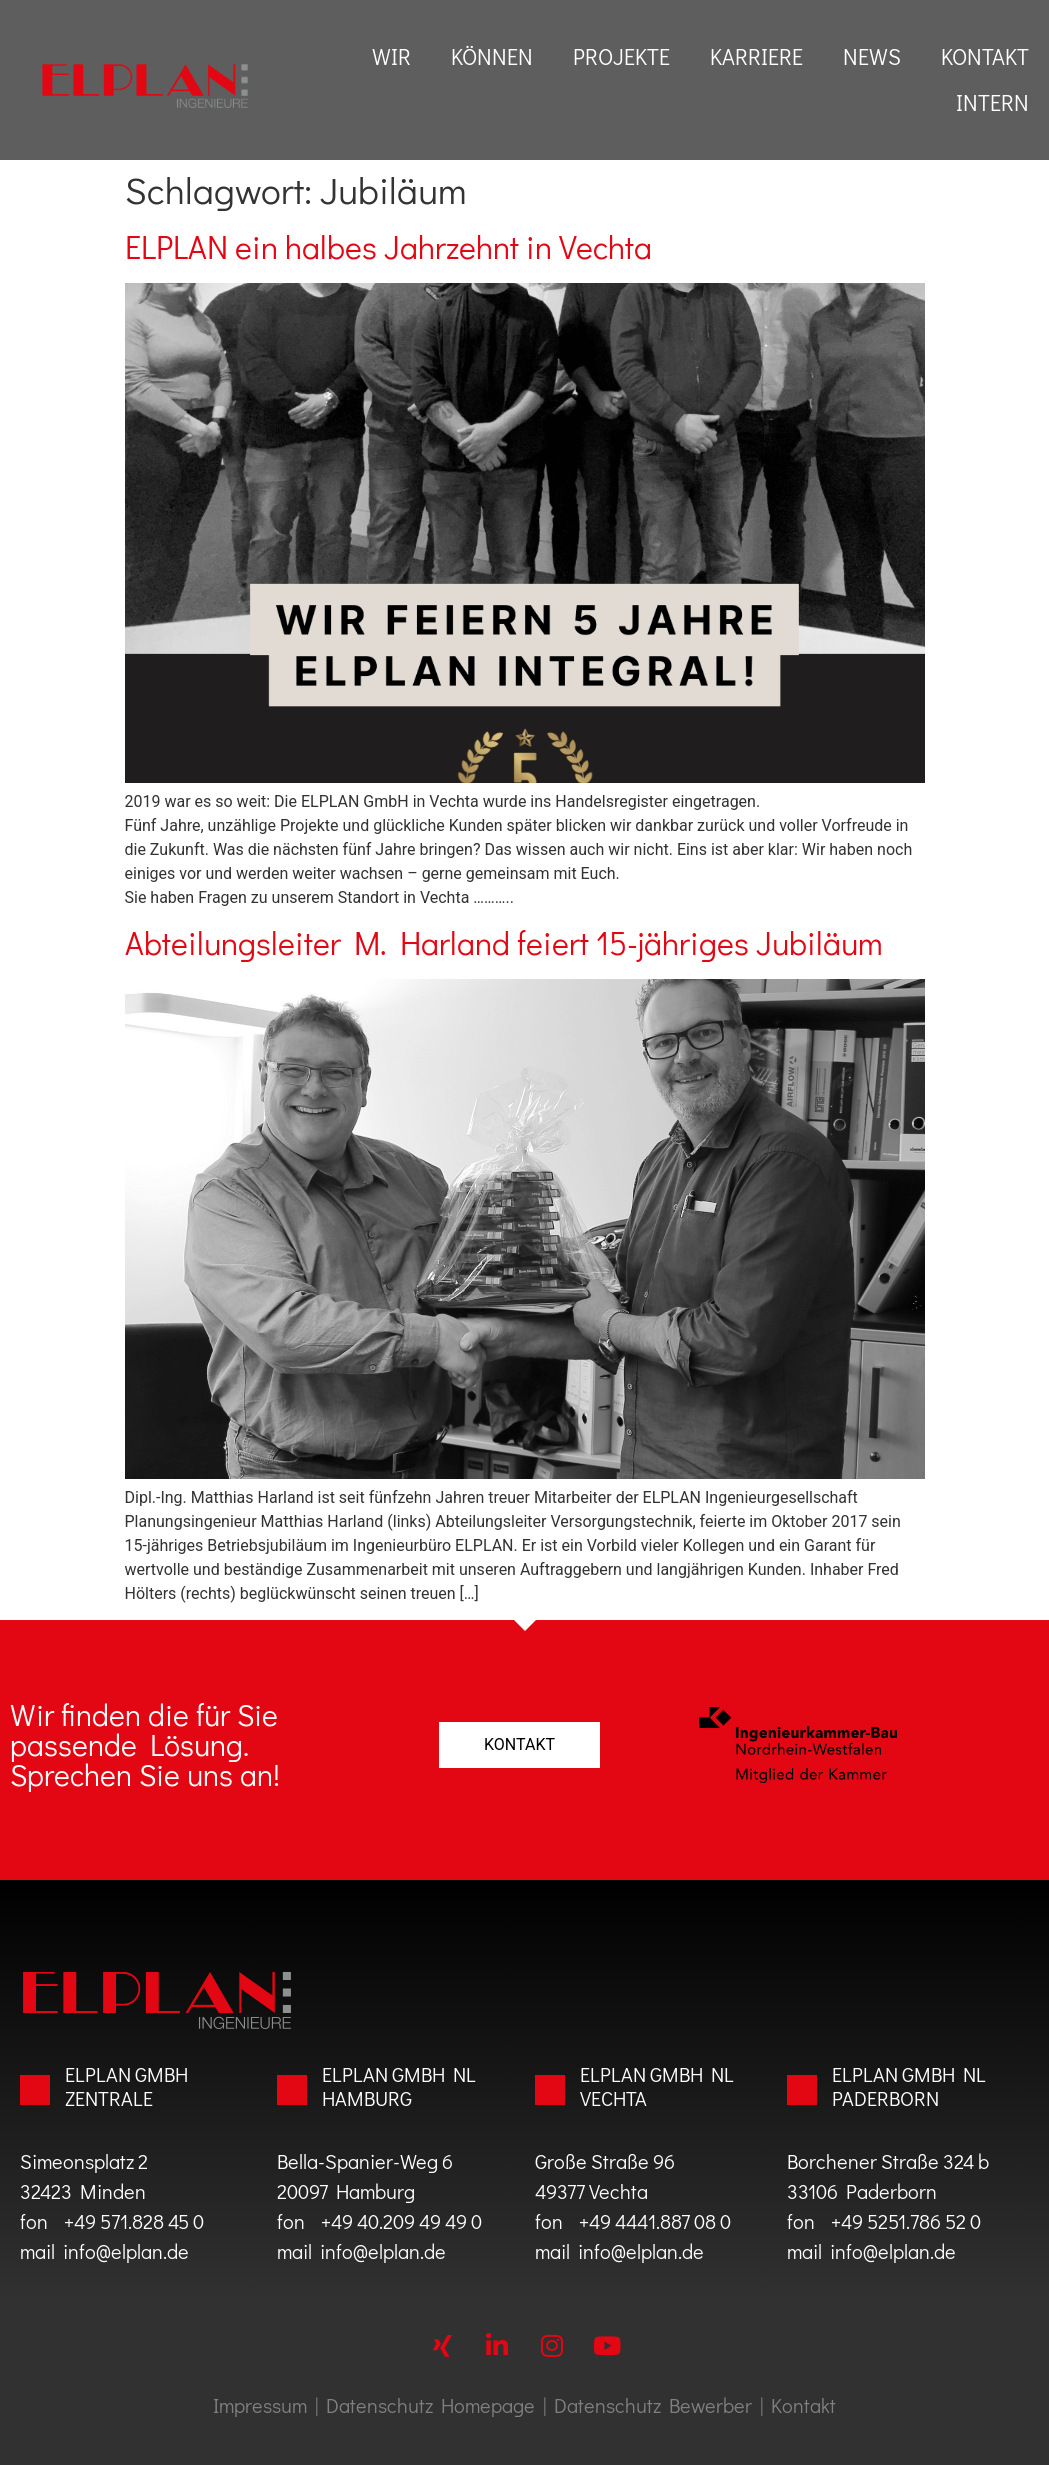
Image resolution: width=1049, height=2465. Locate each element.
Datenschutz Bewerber (653, 2405)
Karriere (756, 56)
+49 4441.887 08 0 (655, 2221)
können (492, 56)
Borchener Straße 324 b (888, 2161)
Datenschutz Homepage (430, 2405)
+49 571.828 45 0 (130, 2221)
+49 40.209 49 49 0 (393, 2221)
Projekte (621, 56)
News (872, 56)
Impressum (260, 2405)
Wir (391, 56)
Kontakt (985, 56)
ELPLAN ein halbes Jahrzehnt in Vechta (388, 246)
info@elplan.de (126, 2251)
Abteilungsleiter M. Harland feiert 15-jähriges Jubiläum (504, 942)
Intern (992, 102)
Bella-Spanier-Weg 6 (365, 2161)
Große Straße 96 (605, 2161)
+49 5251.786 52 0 (906, 2221)
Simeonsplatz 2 (84, 2161)
